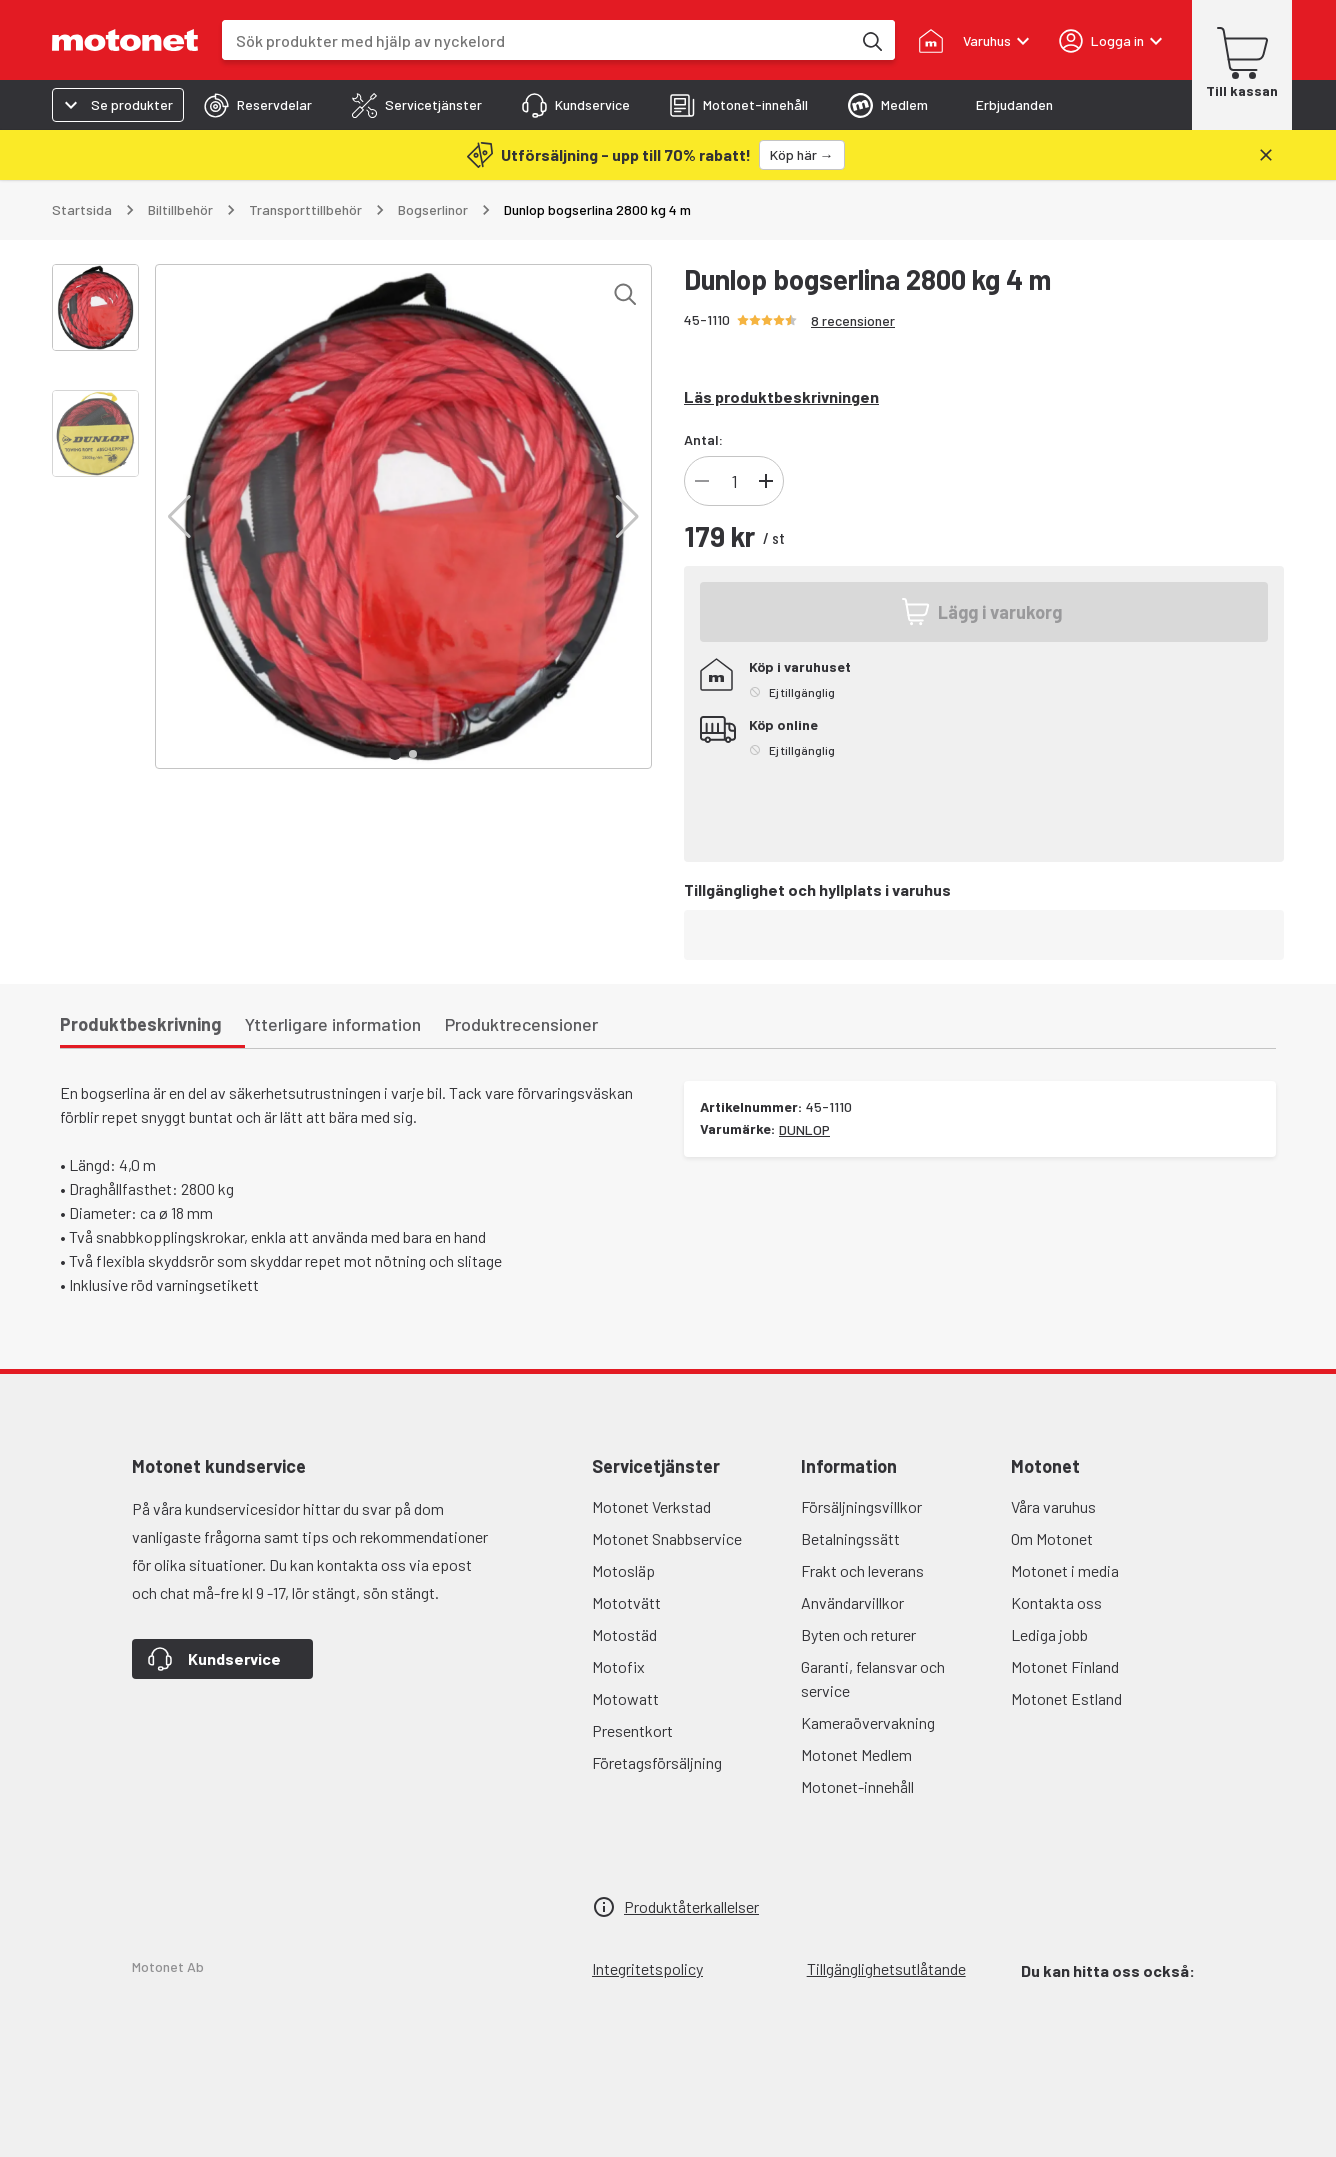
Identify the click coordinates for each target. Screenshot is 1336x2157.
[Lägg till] (766, 481)
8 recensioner (853, 320)
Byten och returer (858, 1634)
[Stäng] (1266, 155)
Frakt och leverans (862, 1570)
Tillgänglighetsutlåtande (886, 1968)
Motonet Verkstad (651, 1506)
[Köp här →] (802, 155)
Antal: (703, 439)
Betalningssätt (850, 1538)
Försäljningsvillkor (861, 1506)
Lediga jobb (1049, 1634)
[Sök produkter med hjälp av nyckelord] (871, 40)
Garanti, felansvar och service (873, 1678)
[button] (179, 517)
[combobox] (536, 40)
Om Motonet (1052, 1538)
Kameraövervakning (868, 1722)
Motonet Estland (1066, 1698)
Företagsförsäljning (657, 1762)
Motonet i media (1065, 1570)
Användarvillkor (852, 1602)
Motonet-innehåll (857, 1786)
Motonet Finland (1065, 1666)
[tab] (258, 105)
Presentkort (632, 1730)
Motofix (618, 1666)
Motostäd (624, 1634)
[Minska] (702, 481)
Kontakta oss (1056, 1602)
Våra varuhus (1053, 1506)
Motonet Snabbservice (667, 1538)
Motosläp (623, 1570)
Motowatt (625, 1698)
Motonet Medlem (856, 1754)
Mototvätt (626, 1602)
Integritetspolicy (647, 1968)
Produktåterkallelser (691, 1906)
